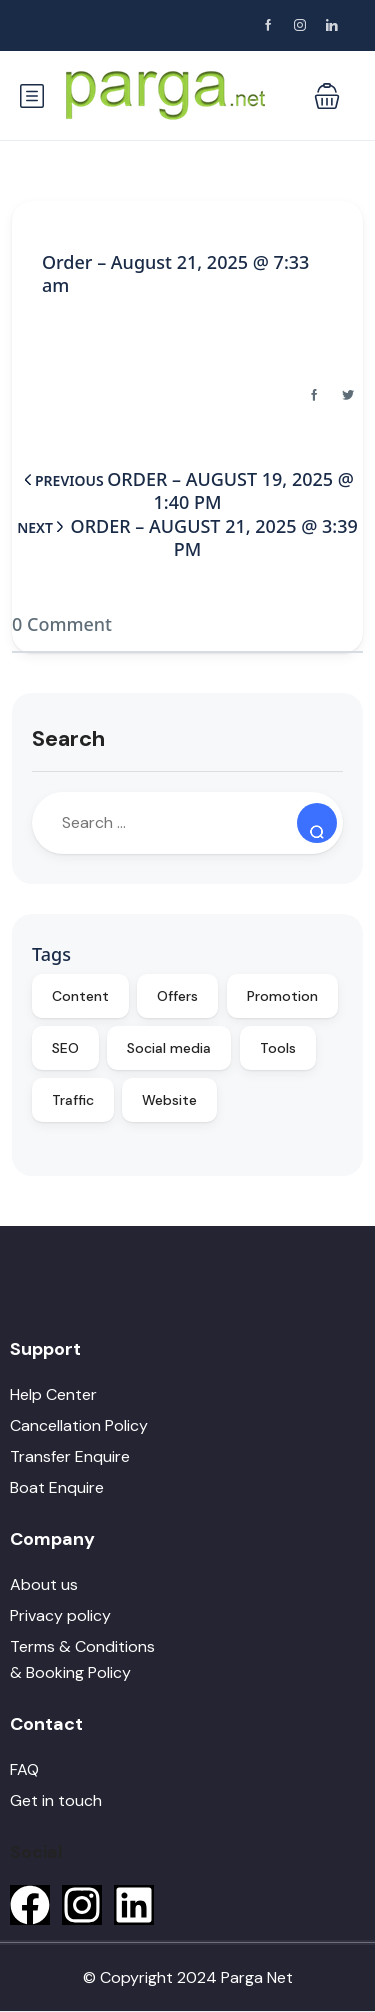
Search (68, 738)
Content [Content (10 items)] (80, 996)
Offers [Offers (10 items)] (177, 996)
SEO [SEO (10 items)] (65, 1048)
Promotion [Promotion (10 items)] (282, 996)
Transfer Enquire (70, 1456)
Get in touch (56, 1800)
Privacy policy (60, 1615)
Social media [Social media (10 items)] (169, 1048)
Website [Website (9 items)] (169, 1100)
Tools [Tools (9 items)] (278, 1048)
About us (44, 1584)
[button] (327, 96)
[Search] (317, 823)
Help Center (53, 1394)
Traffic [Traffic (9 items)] (73, 1100)
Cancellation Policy (79, 1425)
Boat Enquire (57, 1487)
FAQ (24, 1769)
